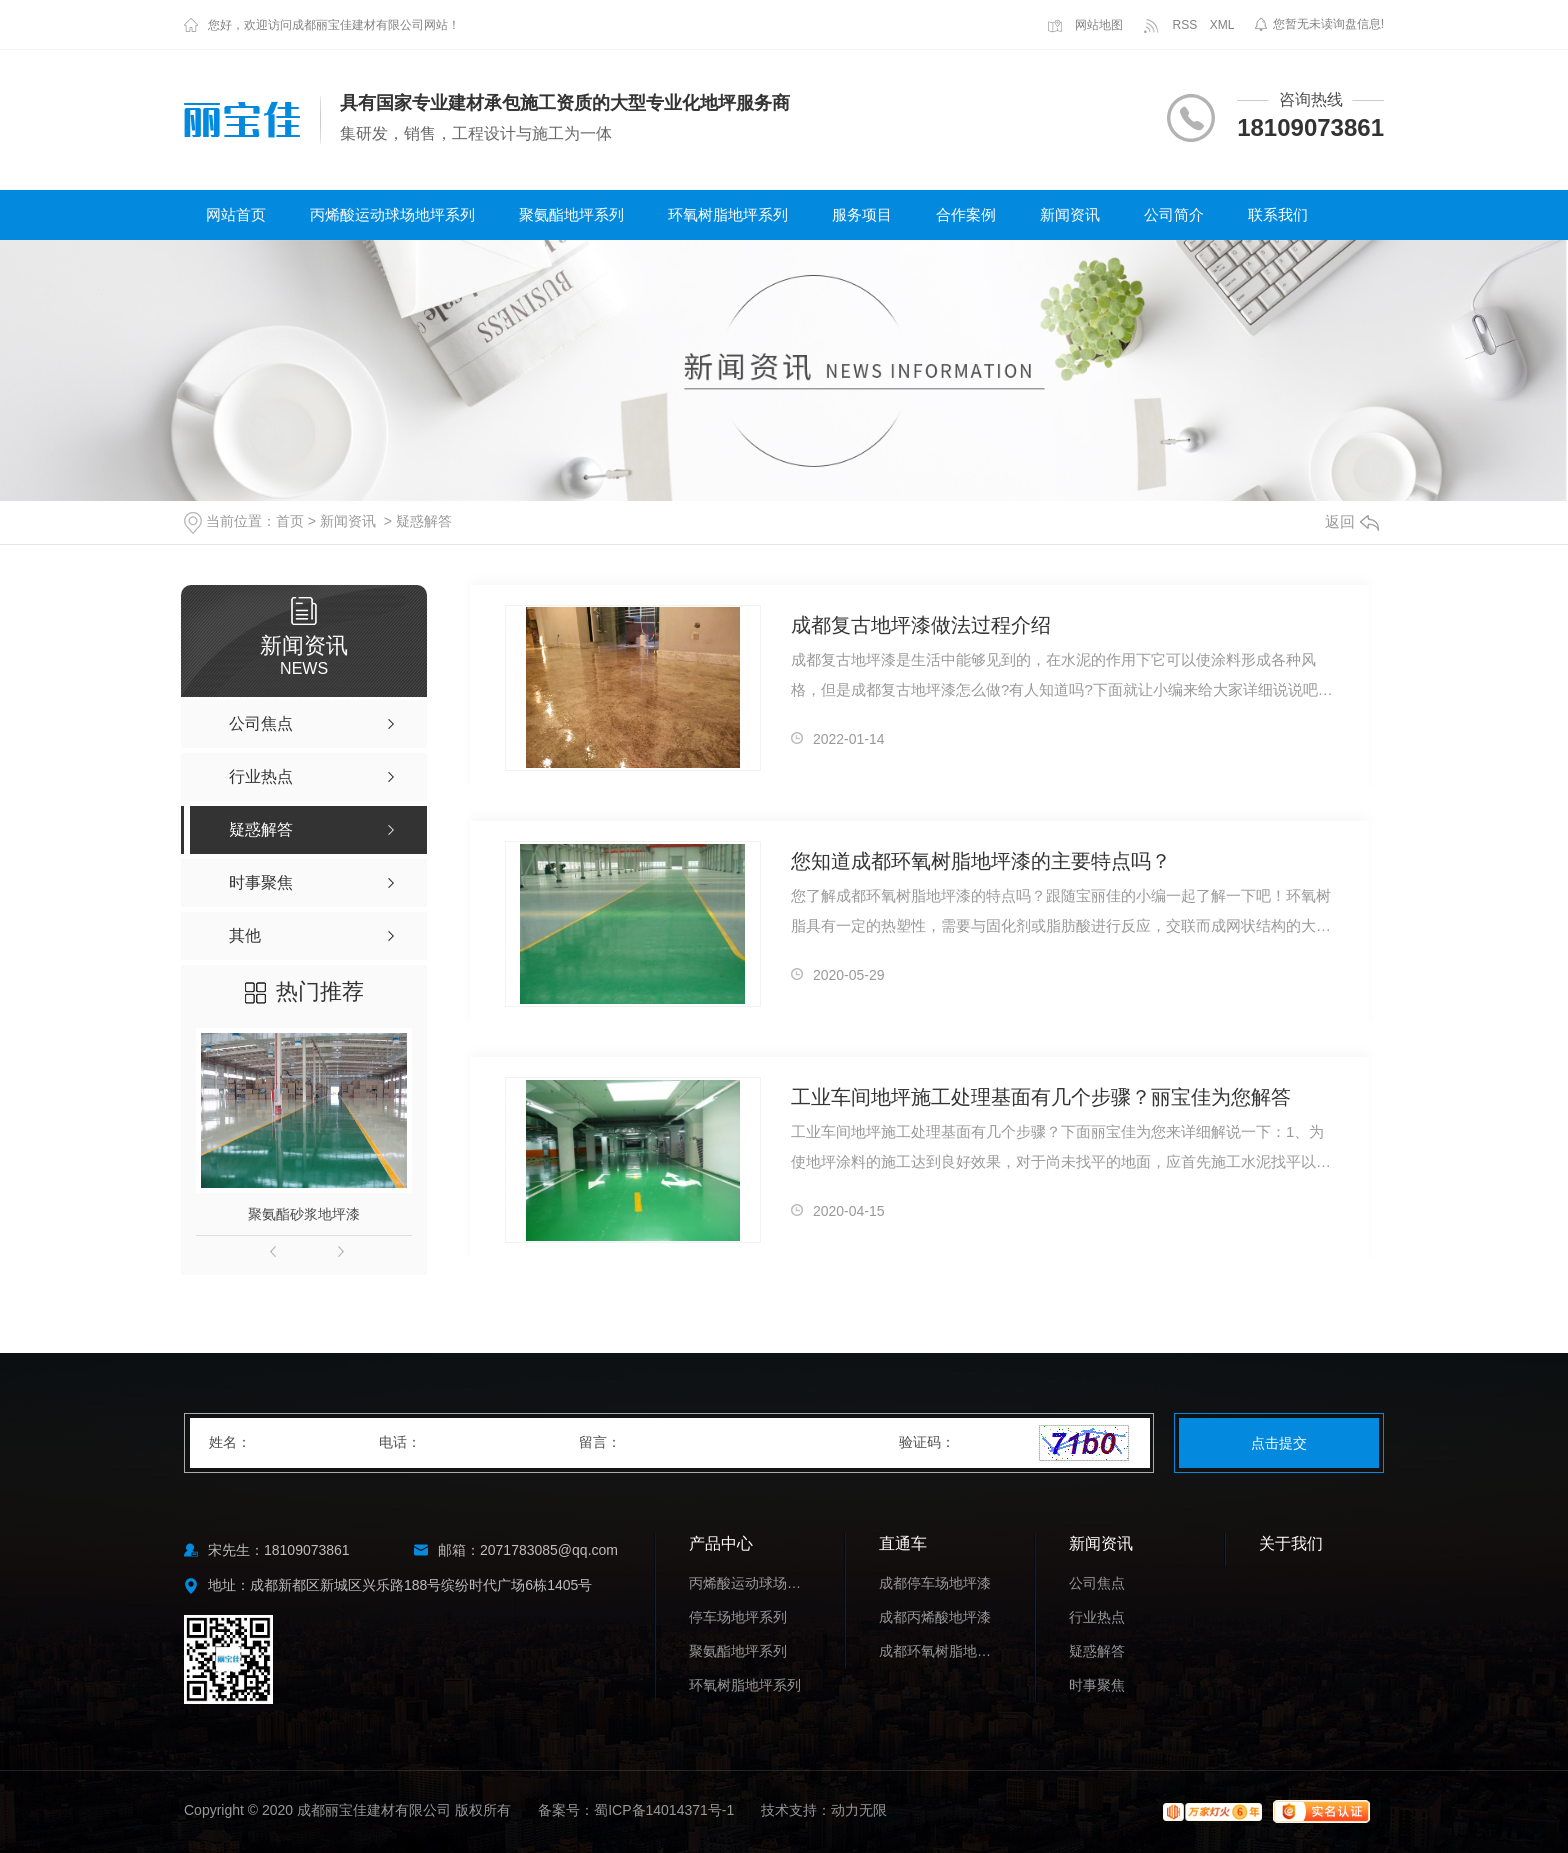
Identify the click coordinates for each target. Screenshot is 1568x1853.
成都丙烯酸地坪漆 (935, 1617)
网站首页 (236, 214)
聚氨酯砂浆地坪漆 (304, 1214)
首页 (290, 521)
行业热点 (1097, 1617)
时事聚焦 (1097, 1685)
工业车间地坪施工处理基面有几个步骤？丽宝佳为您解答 (1041, 1097)
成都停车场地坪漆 (935, 1583)
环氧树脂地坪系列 (728, 214)
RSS (1170, 25)
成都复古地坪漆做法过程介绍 (921, 625)
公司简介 (1174, 214)
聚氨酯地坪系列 (571, 214)
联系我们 (1278, 214)
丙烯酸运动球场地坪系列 (392, 214)
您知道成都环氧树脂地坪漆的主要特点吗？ (981, 861)
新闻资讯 (1070, 214)
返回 (1352, 521)
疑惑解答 (424, 521)
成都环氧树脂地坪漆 (939, 1651)
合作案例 (966, 214)
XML (1222, 25)
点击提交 (1279, 1443)
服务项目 (862, 214)
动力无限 (859, 1810)
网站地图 (1085, 25)
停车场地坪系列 (738, 1617)
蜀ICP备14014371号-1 (664, 1810)
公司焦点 (1097, 1583)
